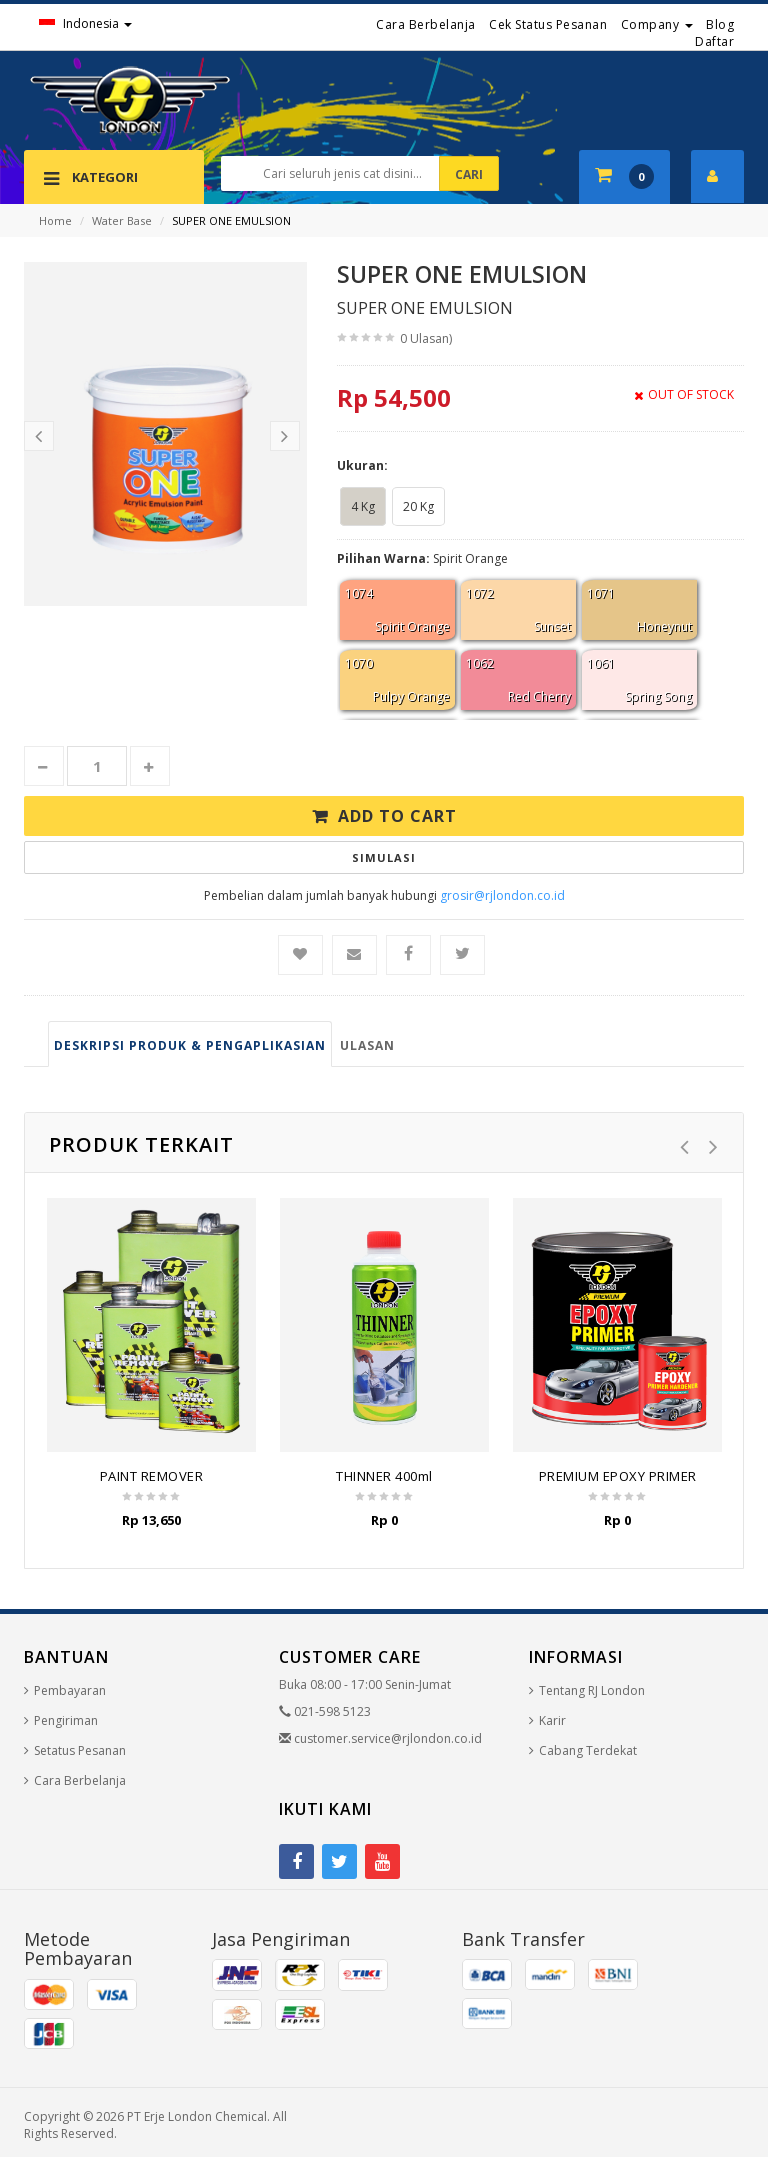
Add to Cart (397, 816)
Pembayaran (70, 1690)
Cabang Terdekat (588, 1750)
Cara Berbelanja (426, 24)
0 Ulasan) (426, 338)
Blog (720, 24)
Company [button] (657, 24)
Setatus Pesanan (80, 1750)
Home (55, 220)
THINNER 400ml (384, 1476)
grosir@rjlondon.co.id (502, 895)
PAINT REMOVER (152, 1476)
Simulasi (384, 857)
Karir (552, 1720)
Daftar (714, 41)
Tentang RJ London (592, 1690)
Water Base (122, 220)
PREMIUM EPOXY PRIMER (618, 1476)
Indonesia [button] (85, 23)
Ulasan (367, 1045)
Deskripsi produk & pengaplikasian (190, 1045)
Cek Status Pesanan (548, 24)
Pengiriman (66, 1720)
